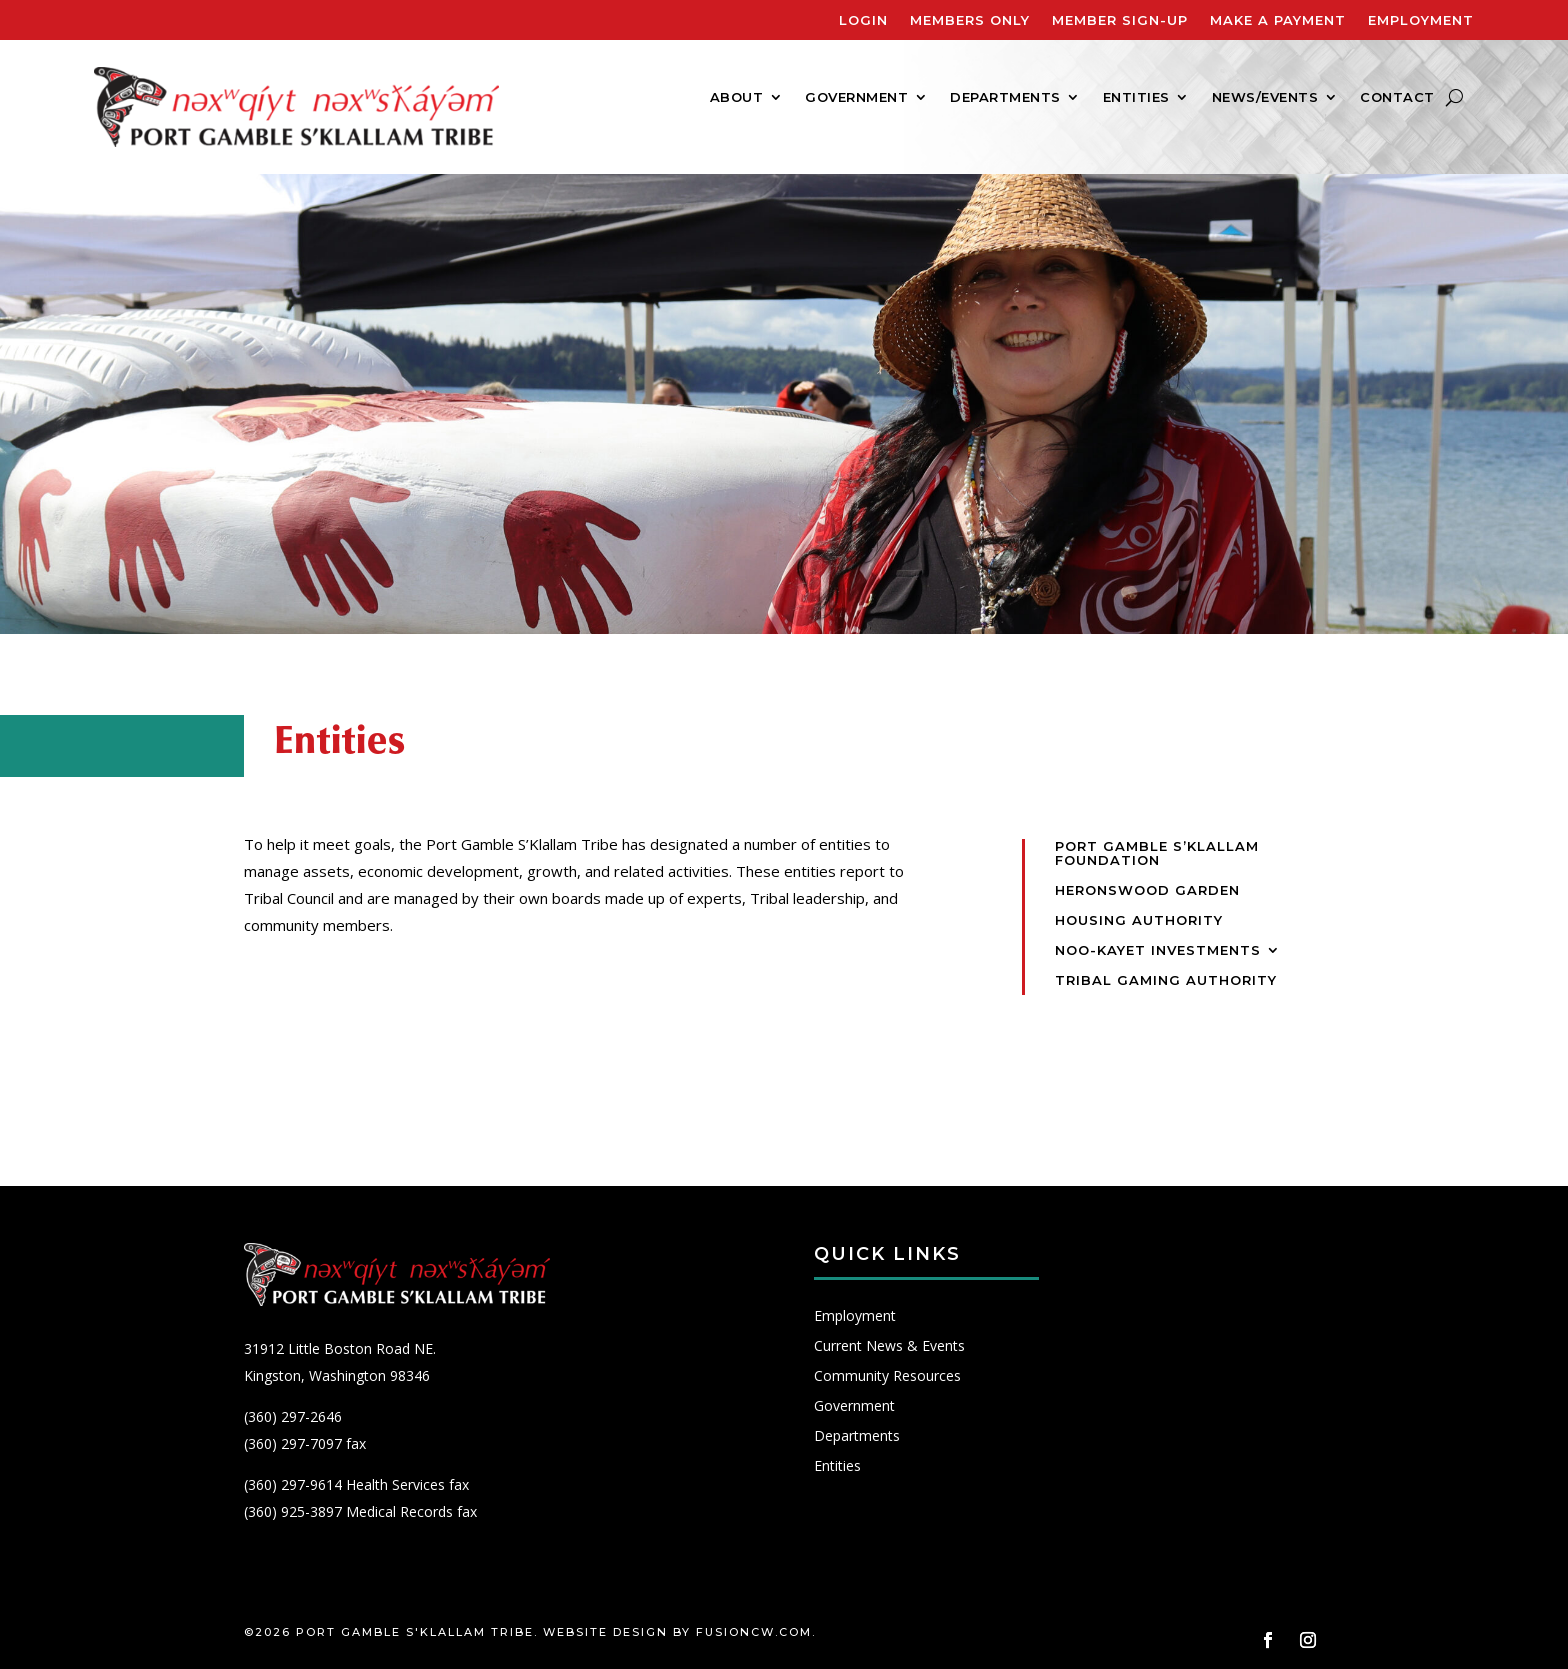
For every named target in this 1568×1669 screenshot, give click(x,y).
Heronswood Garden (1147, 890)
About (737, 97)
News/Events (1265, 97)
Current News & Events (889, 1347)
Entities (1136, 97)
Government (856, 97)
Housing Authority (1139, 920)
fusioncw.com (754, 1632)
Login (863, 20)
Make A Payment (1278, 20)
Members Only (970, 20)
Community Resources (887, 1377)
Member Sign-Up (1120, 20)
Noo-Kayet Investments (1158, 950)
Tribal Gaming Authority (1166, 980)
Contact (1397, 97)
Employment (1421, 20)
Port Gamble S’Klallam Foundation (1157, 853)
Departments (1005, 97)
